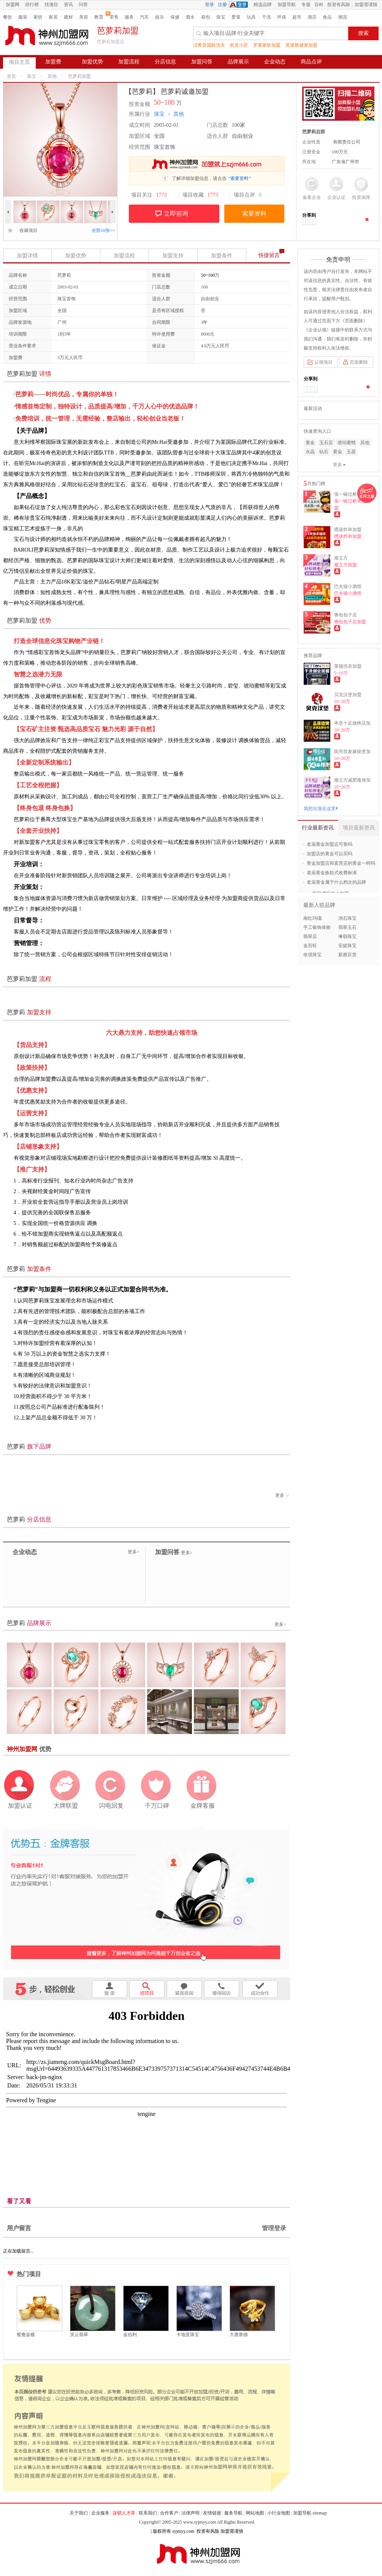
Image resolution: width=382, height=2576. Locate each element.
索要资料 (254, 213)
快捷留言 (269, 255)
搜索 (363, 33)
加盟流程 (128, 62)
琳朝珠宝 (347, 936)
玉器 (351, 451)
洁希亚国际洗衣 (209, 45)
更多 (282, 1495)
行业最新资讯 (318, 828)
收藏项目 (26, 230)
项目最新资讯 (359, 828)
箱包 (205, 17)
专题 (306, 4)
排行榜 (32, 4)
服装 (22, 17)
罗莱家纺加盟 (267, 45)
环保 (281, 17)
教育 (98, 17)
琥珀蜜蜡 (347, 442)
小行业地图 (278, 2513)
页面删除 (359, 362)
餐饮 (7, 17)
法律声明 (190, 2513)
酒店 (312, 17)
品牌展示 (238, 62)
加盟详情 (27, 256)
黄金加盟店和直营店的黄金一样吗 (341, 863)
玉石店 (326, 442)
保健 (174, 17)
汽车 (144, 17)
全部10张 (103, 230)
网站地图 (255, 2513)
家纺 (38, 17)
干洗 (266, 17)
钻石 (323, 451)
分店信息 (165, 62)
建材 (68, 17)
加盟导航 (286, 4)
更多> (133, 1551)
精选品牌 (263, 4)
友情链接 (212, 2513)
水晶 (310, 451)
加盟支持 (173, 256)
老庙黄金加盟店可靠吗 (329, 844)
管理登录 (274, 2228)
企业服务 (100, 2513)
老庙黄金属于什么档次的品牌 (336, 882)
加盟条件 (221, 256)
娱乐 (159, 17)
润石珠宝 (347, 918)
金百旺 (310, 945)
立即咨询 (176, 213)
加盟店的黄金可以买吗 (329, 853)
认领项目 (323, 362)
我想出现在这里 (321, 808)
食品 (327, 17)
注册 (222, 4)
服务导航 (233, 2513)
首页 (11, 76)
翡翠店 (310, 936)
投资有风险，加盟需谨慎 (352, 4)
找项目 (51, 4)
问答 (83, 4)
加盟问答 (201, 62)
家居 (53, 17)
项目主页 (19, 62)
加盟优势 (92, 62)
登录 (209, 4)
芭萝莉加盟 (79, 76)
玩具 (251, 17)
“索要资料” (239, 178)
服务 (129, 17)
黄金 (310, 442)
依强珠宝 (312, 954)
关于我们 (79, 2513)
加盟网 (12, 4)
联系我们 (148, 2513)
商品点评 (311, 62)
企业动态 (274, 62)
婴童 (236, 17)
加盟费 (53, 62)
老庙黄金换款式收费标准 (332, 872)
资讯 (68, 4)
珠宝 (220, 17)
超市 (296, 17)
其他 (52, 76)
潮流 (342, 17)
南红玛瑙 (312, 918)
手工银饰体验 (317, 927)
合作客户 (169, 2513)
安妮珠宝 (347, 945)
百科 (318, 4)
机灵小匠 (239, 45)
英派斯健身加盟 (301, 45)
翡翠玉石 (347, 927)
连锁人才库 (124, 2513)
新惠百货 (347, 954)
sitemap (319, 2513)
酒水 (190, 17)
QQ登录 (240, 5)
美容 (83, 17)
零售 (114, 17)
